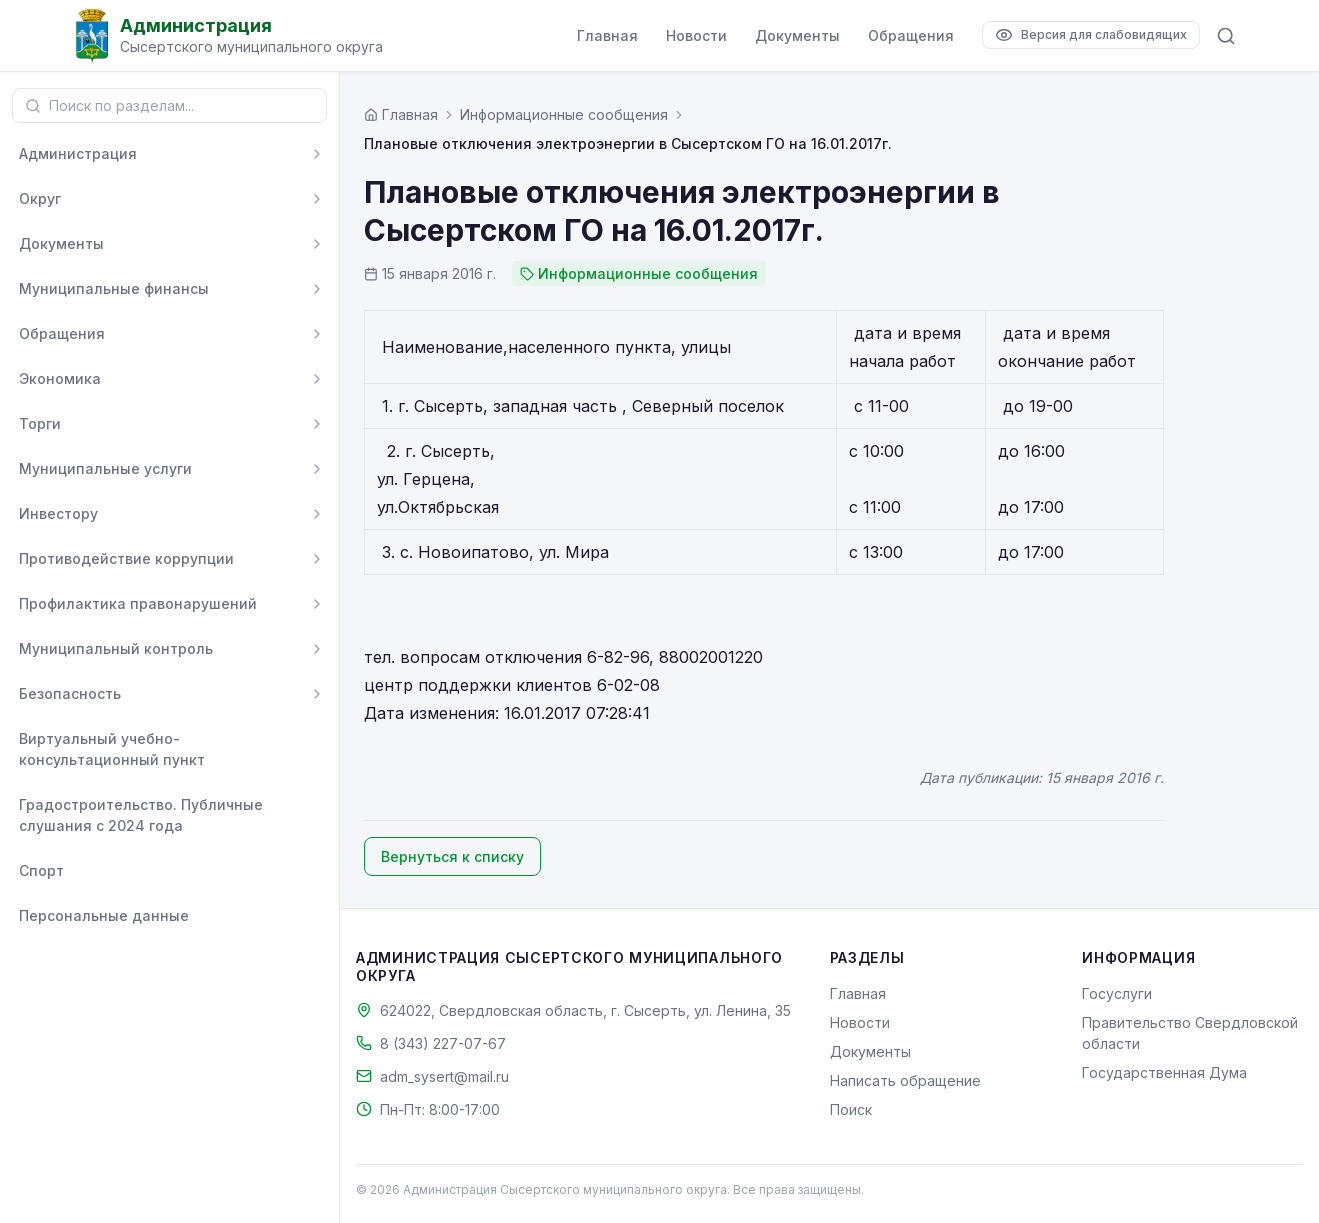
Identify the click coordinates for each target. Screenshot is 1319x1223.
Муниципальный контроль (116, 648)
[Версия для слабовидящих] (1091, 35)
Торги (40, 423)
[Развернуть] (317, 154)
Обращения (911, 35)
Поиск (851, 1109)
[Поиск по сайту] (1226, 36)
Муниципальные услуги (105, 468)
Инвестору (58, 513)
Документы (797, 35)
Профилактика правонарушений (138, 603)
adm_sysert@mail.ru (444, 1076)
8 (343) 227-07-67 (443, 1043)
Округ (40, 198)
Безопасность (70, 693)
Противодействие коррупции (126, 558)
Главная (607, 35)
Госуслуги (1117, 993)
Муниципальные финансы (114, 288)
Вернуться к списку (452, 856)
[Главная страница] (401, 114)
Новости (696, 35)
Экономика (60, 378)
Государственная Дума (1164, 1072)
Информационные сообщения (564, 114)
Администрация (78, 153)
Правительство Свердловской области (1190, 1033)
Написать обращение (905, 1080)
